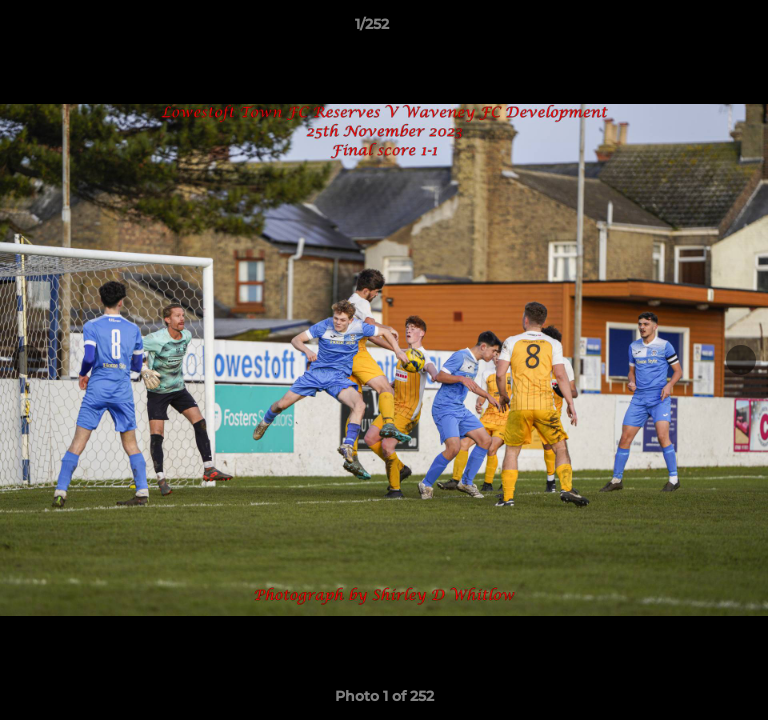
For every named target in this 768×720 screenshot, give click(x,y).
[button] (696, 29)
